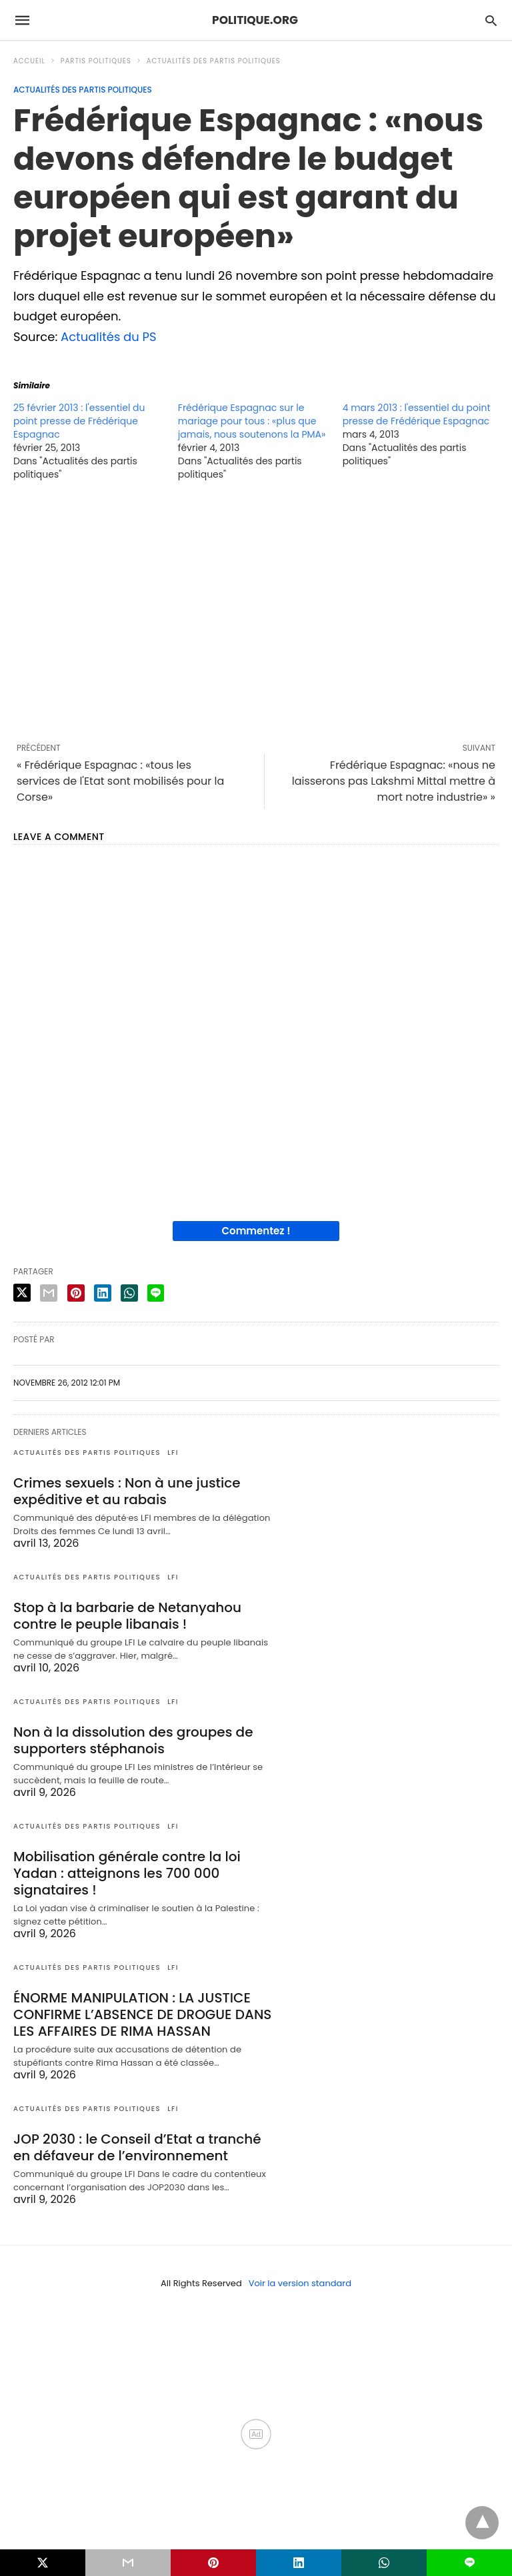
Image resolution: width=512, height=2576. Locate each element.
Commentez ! (256, 1231)
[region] (256, 611)
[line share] (155, 1293)
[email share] (48, 1293)
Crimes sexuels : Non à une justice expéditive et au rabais (127, 1491)
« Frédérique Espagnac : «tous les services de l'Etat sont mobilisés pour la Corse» (120, 781)
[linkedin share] (102, 1293)
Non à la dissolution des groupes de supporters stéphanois (133, 1740)
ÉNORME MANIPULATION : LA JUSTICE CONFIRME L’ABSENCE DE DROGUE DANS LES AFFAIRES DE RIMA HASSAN (142, 2014)
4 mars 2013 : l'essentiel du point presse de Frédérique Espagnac (417, 414)
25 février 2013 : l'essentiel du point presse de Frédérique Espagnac (79, 421)
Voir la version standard (300, 2283)
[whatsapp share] (129, 1293)
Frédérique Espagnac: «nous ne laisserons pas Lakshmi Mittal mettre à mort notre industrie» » (393, 781)
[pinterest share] (76, 1293)
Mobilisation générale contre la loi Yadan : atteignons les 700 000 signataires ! (127, 1873)
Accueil (29, 61)
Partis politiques (96, 61)
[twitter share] (22, 1293)
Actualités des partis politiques (214, 61)
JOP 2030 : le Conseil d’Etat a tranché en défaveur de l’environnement (137, 2147)
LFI (173, 1453)
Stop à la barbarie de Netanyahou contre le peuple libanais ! (127, 1615)
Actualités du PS (109, 336)
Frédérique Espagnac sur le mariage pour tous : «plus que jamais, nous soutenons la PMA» (252, 421)
